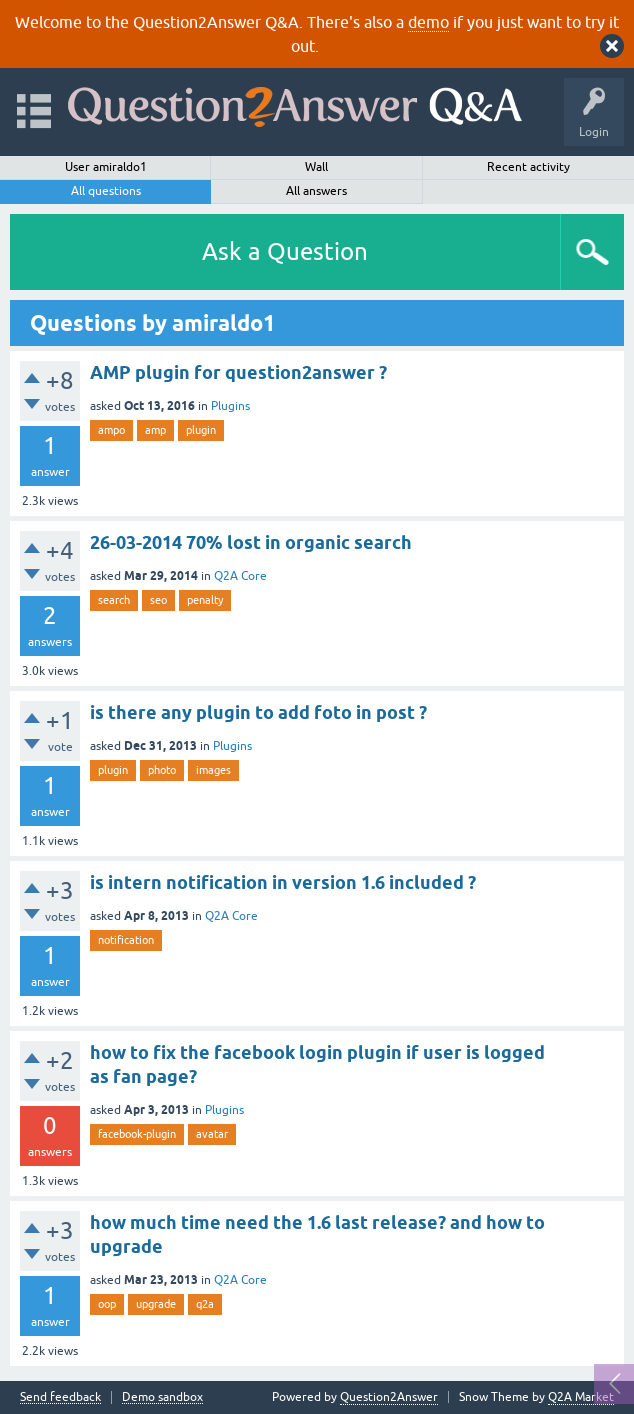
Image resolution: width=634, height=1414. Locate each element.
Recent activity (528, 167)
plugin (201, 430)
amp (155, 430)
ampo (111, 430)
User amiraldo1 (106, 167)
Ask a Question (285, 251)
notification (126, 940)
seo (158, 600)
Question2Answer (389, 1397)
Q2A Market (581, 1397)
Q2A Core (240, 576)
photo (162, 770)
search (114, 600)
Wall (316, 167)
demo (428, 22)
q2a (205, 1304)
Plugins (230, 406)
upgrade (156, 1304)
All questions (106, 191)
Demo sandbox (162, 1397)
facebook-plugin (137, 1134)
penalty (205, 600)
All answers (316, 191)
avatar (212, 1134)
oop (107, 1304)
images (213, 770)
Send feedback (60, 1397)
